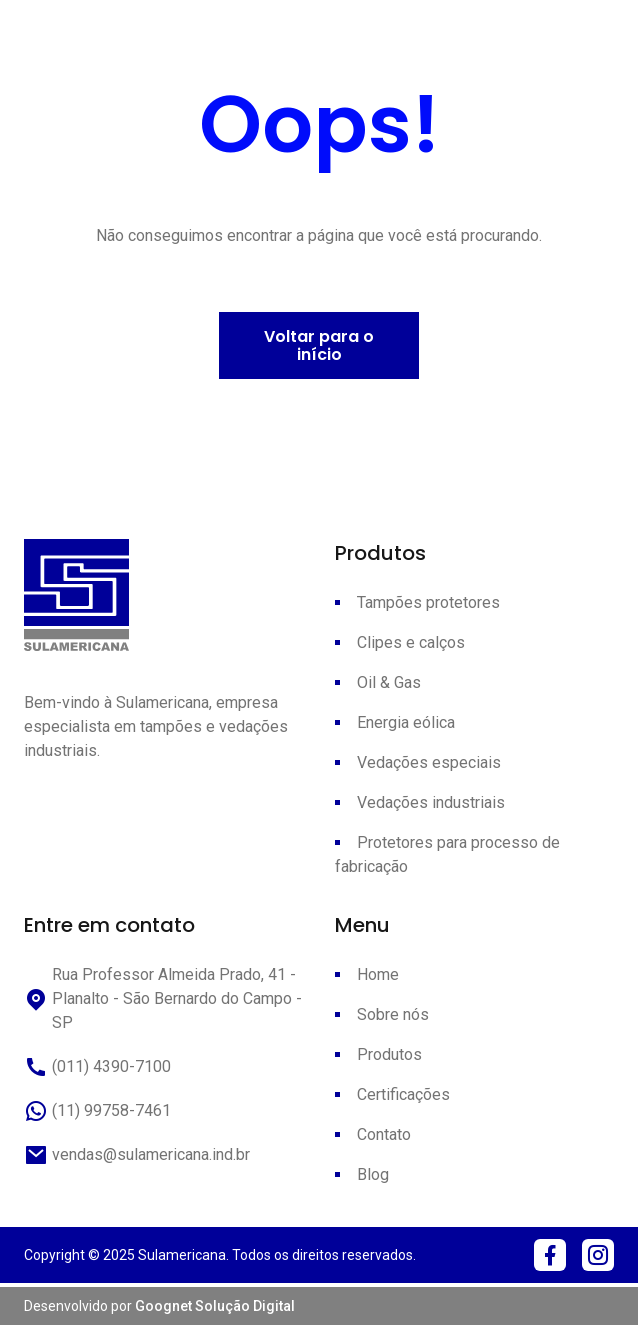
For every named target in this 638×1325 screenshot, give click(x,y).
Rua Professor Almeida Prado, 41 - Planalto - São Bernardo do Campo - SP (163, 998)
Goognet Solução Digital (215, 1306)
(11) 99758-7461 (97, 1111)
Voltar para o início (319, 345)
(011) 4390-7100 (97, 1067)
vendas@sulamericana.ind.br (137, 1155)
